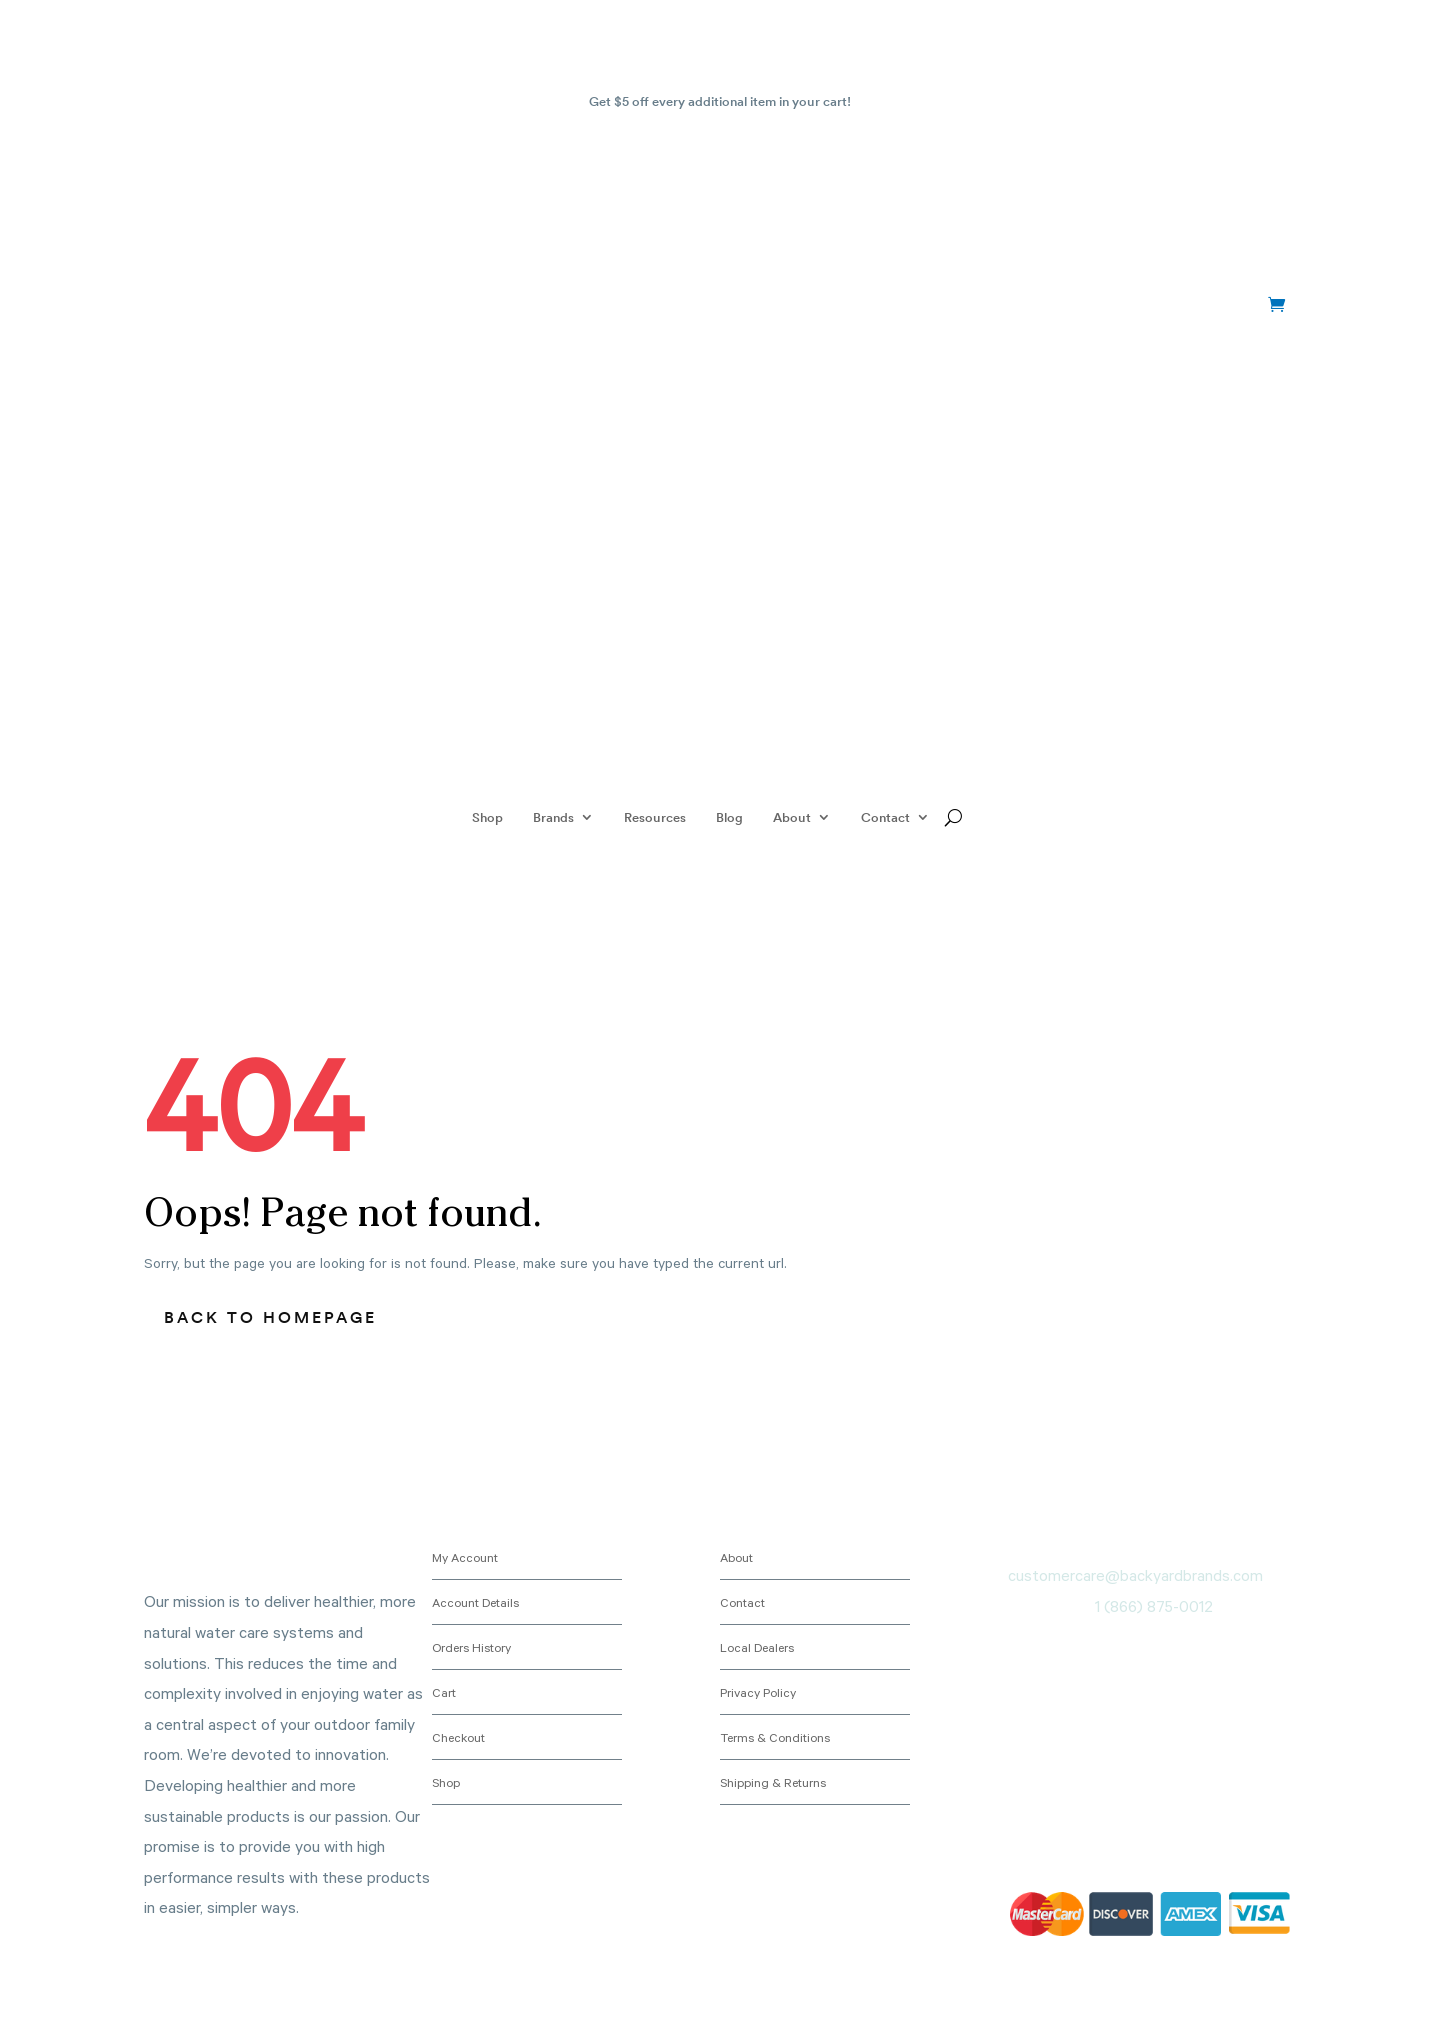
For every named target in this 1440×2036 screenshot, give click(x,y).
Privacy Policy (758, 1692)
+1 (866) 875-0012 (259, 305)
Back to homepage (270, 1316)
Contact (885, 817)
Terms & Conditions (775, 1737)
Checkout (458, 1737)
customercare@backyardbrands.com (1135, 1575)
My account (1200, 305)
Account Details (475, 1602)
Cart (444, 1692)
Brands (553, 817)
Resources (655, 817)
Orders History (471, 1647)
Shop (487, 817)
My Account (465, 1557)
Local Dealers (757, 1647)
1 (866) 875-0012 (1154, 1606)
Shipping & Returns (773, 1782)
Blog (729, 817)
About (792, 817)
